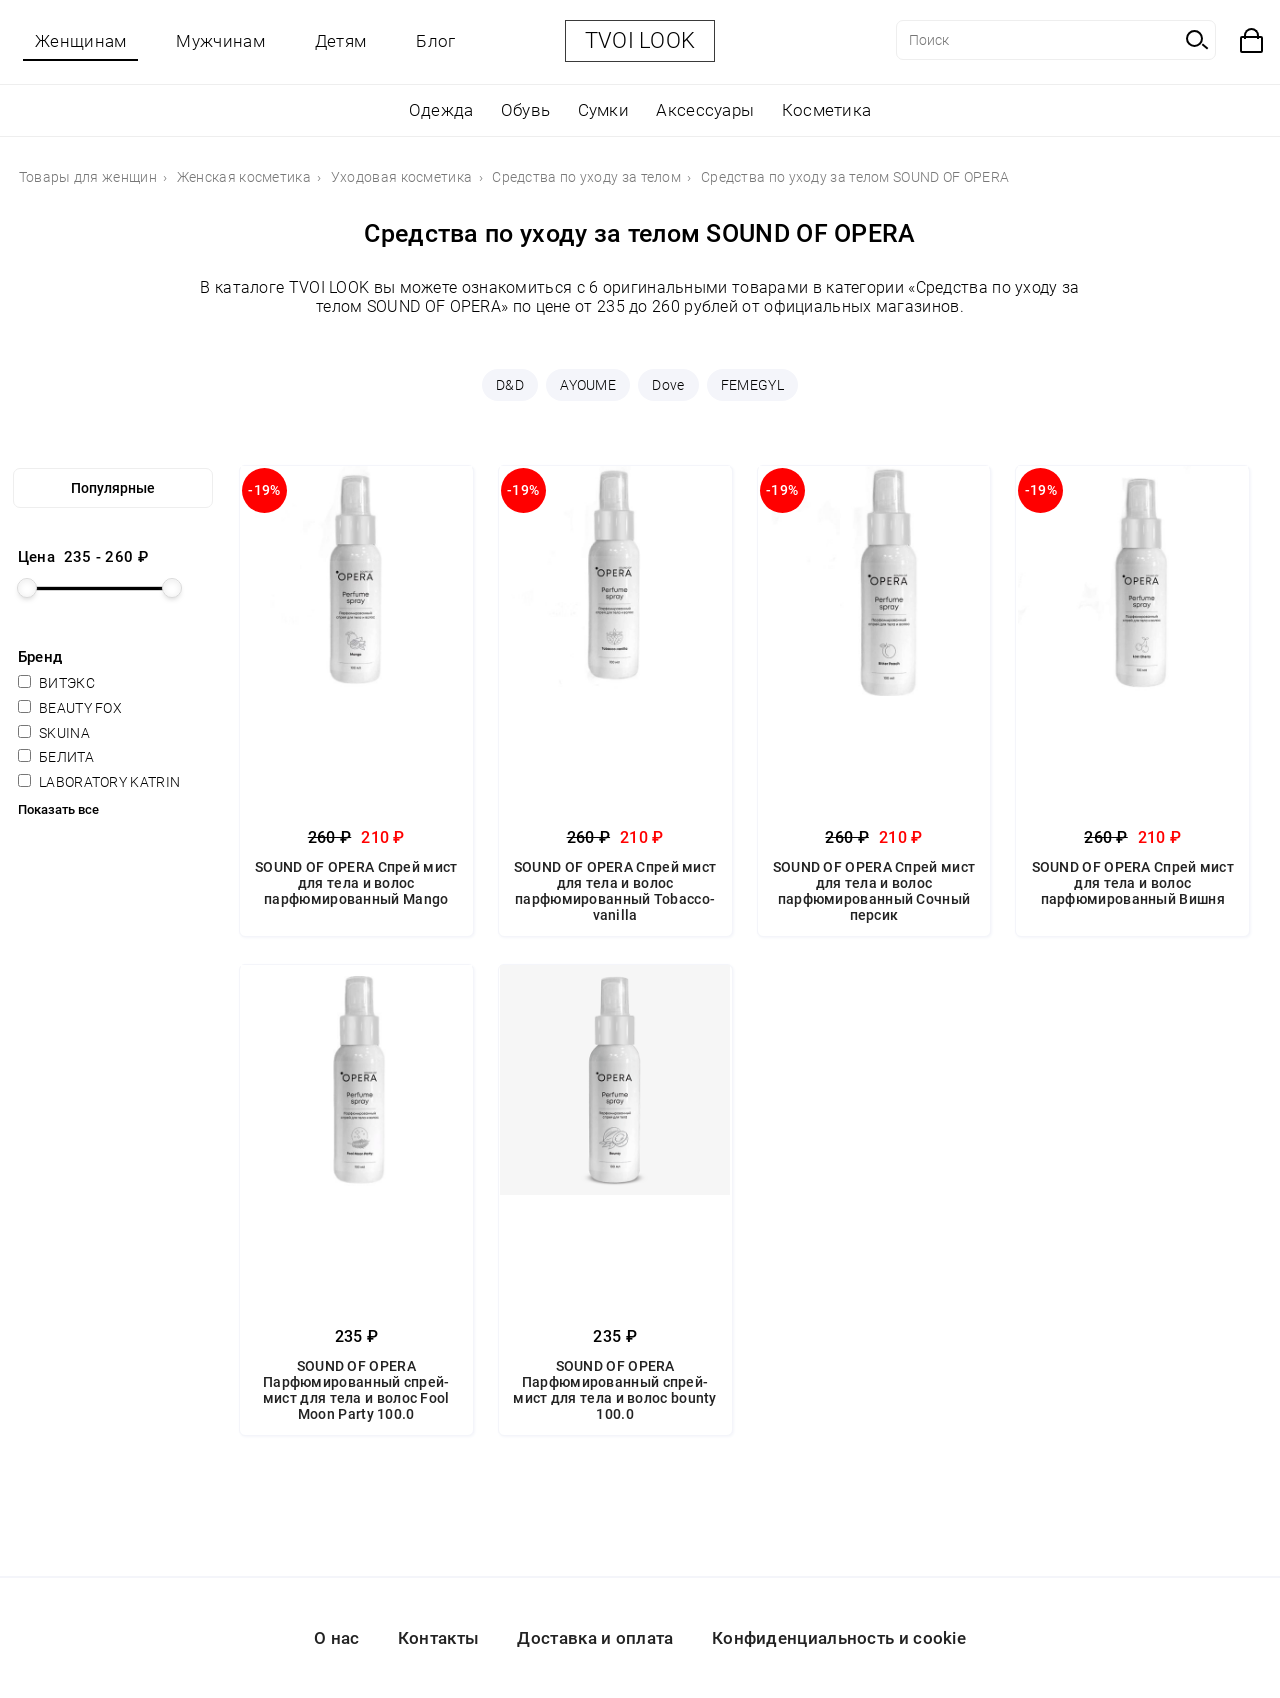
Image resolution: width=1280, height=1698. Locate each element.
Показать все (58, 809)
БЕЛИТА (56, 757)
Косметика (827, 110)
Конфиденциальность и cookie (839, 1638)
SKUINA (54, 733)
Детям (341, 41)
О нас (337, 1638)
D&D (510, 385)
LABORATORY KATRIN (99, 782)
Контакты (438, 1638)
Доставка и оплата (595, 1638)
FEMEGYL (752, 385)
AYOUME (588, 385)
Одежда (441, 110)
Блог (435, 41)
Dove (668, 385)
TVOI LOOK (640, 40)
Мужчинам (220, 41)
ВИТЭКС (56, 683)
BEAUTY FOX (70, 708)
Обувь (526, 110)
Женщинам (80, 41)
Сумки (604, 110)
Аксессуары (705, 110)
